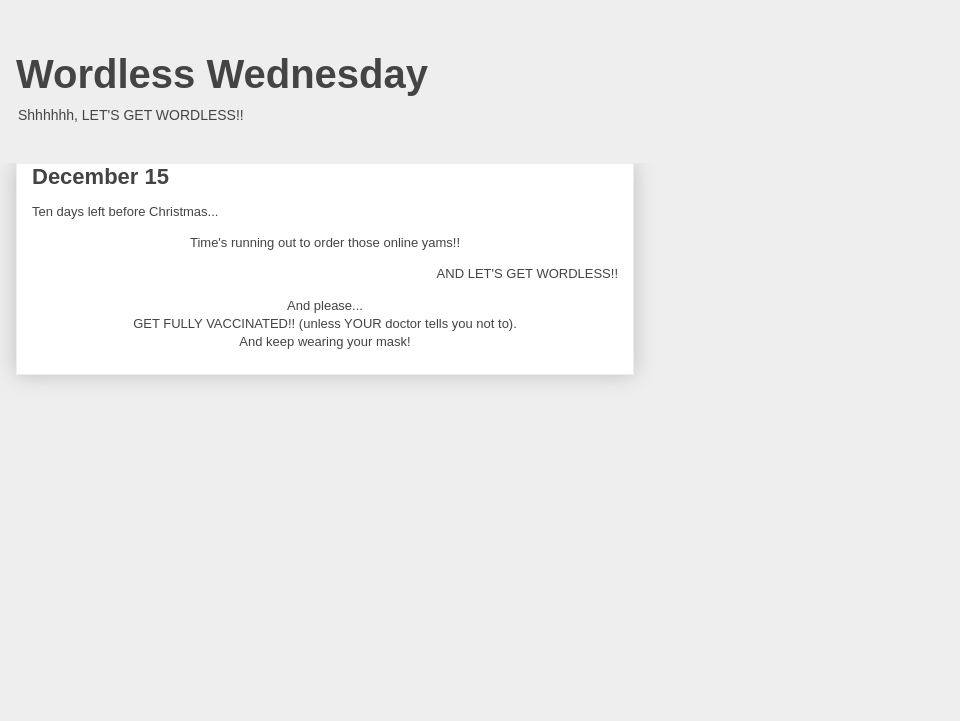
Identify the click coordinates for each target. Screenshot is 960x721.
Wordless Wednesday (222, 74)
